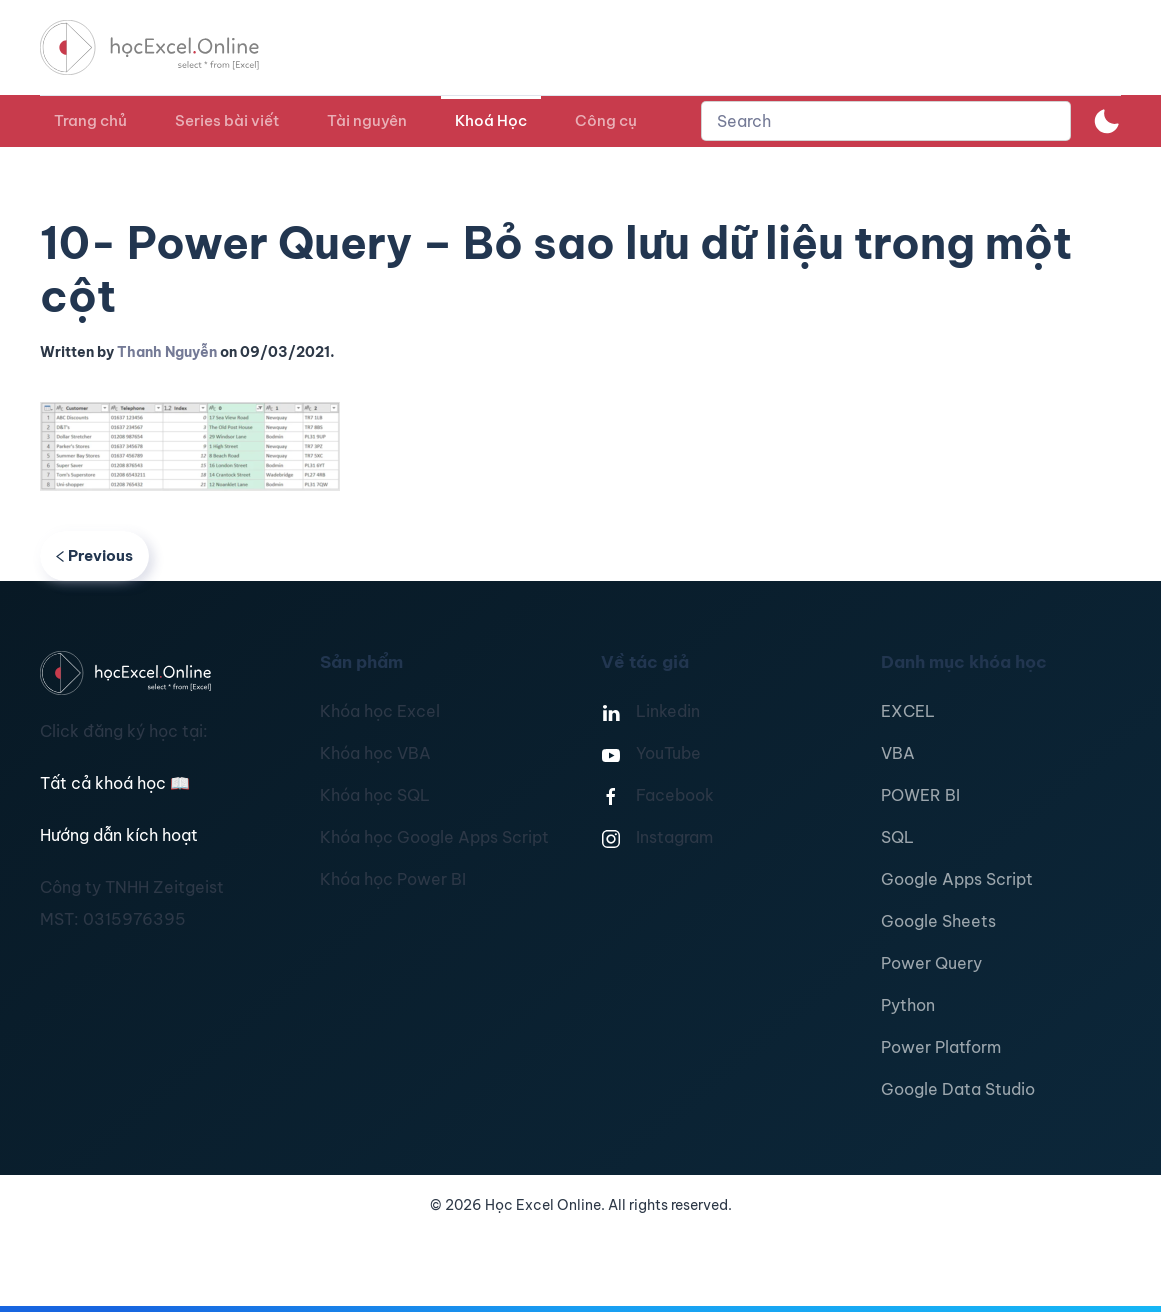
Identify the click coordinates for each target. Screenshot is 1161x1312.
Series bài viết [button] (227, 120)
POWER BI (920, 795)
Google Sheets (938, 921)
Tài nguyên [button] (367, 120)
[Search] (886, 121)
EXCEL (908, 711)
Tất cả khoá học (115, 783)
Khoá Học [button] (491, 120)
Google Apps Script (957, 879)
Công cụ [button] (606, 120)
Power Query (931, 963)
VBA (898, 753)
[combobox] (886, 121)
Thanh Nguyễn (167, 352)
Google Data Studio (958, 1089)
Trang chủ (90, 120)
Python (908, 1005)
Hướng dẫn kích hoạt (119, 835)
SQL (897, 837)
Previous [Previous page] (94, 555)
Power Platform (941, 1047)
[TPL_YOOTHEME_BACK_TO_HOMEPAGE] (168, 47)
